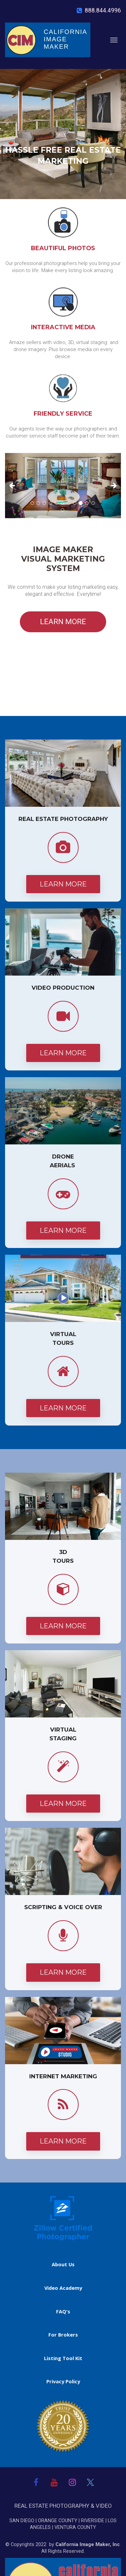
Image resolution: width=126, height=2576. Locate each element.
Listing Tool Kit (63, 2358)
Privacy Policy (63, 2381)
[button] (14, 485)
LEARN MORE (63, 621)
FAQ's (63, 2311)
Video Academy (63, 2288)
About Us (63, 2264)
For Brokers (63, 2335)
